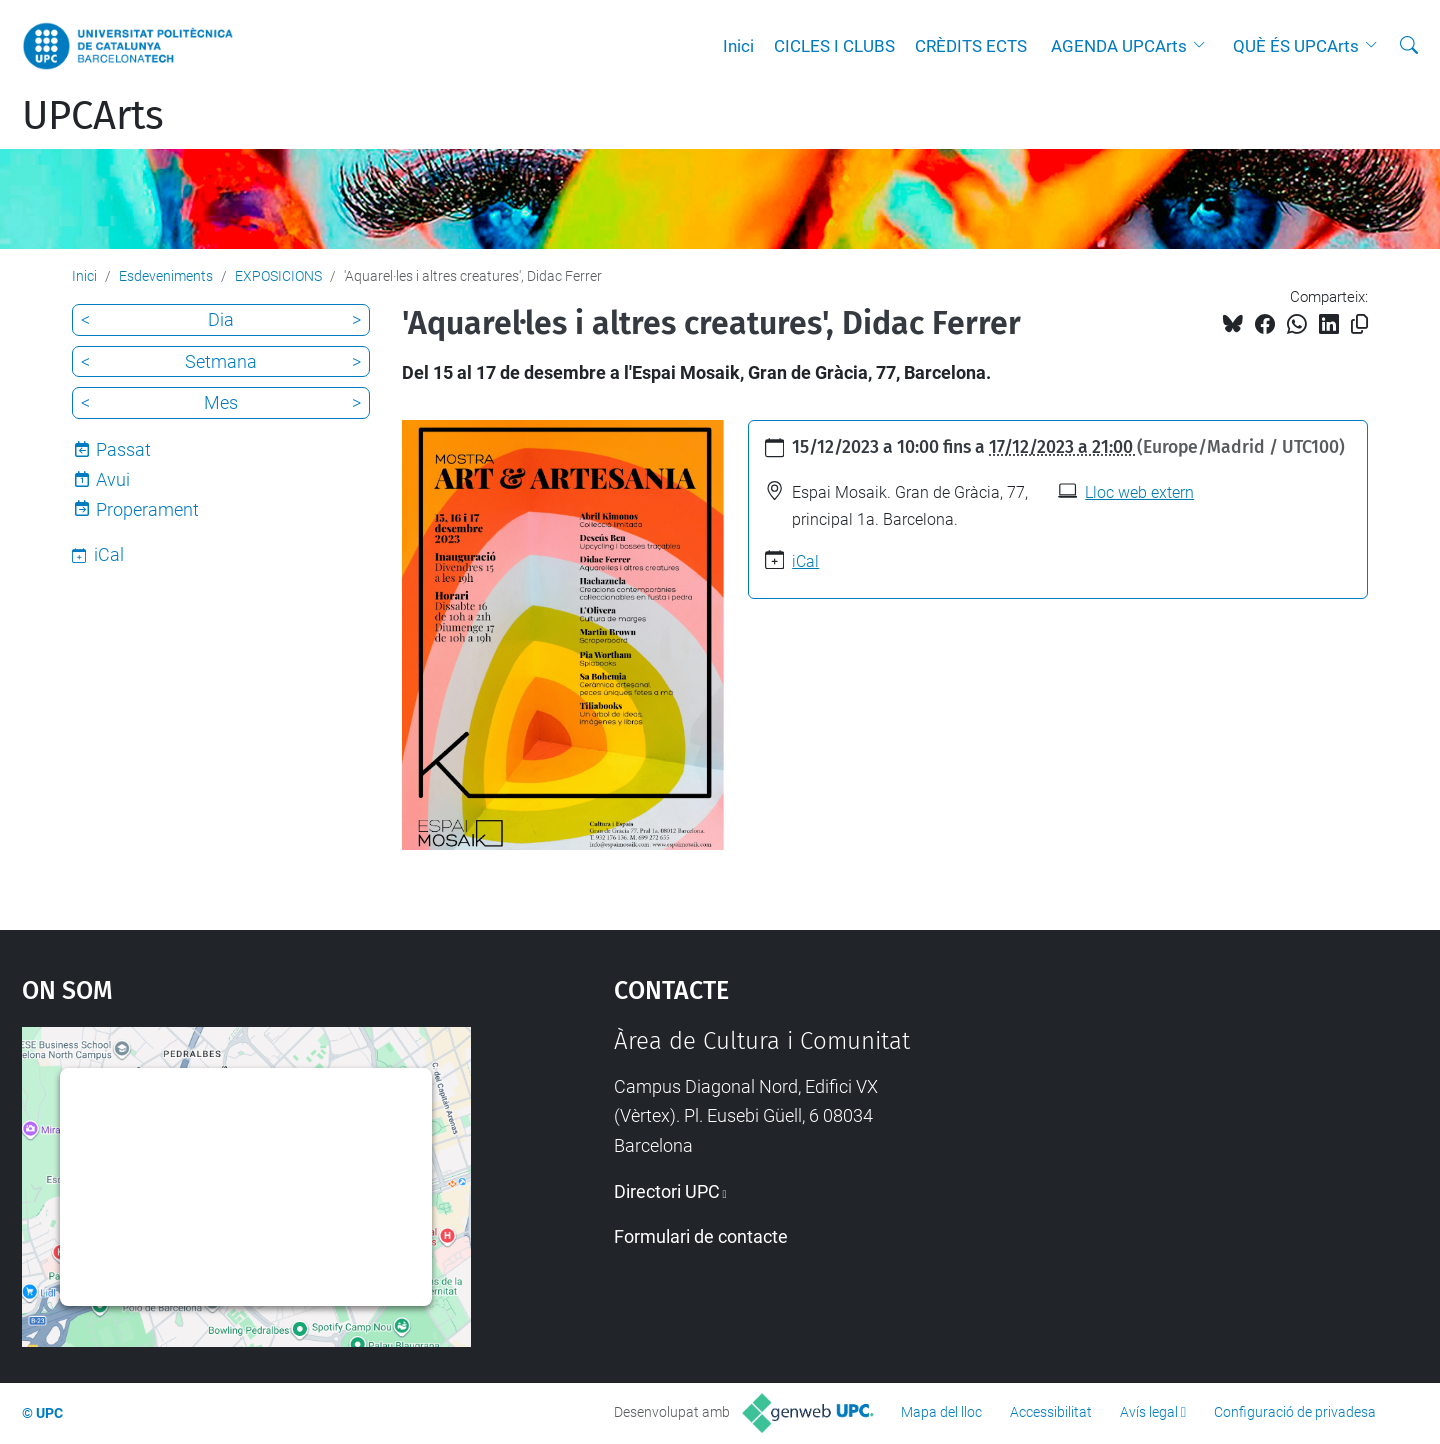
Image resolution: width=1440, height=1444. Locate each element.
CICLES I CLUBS (834, 46)
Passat (123, 449)
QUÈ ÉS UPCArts (1296, 46)
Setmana (221, 361)
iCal (805, 561)
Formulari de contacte (701, 1236)
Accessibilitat (1051, 1412)
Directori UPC (667, 1191)
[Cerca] (1409, 46)
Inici (738, 46)
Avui (113, 479)
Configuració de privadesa (1295, 1412)
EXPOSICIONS (278, 276)
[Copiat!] (1359, 324)
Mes (221, 402)
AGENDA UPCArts (1119, 46)
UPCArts (93, 116)
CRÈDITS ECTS (971, 46)
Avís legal (1149, 1412)
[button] (1204, 46)
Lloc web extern (1139, 492)
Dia (221, 319)
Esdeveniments (166, 276)
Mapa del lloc (941, 1412)
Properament (147, 509)
